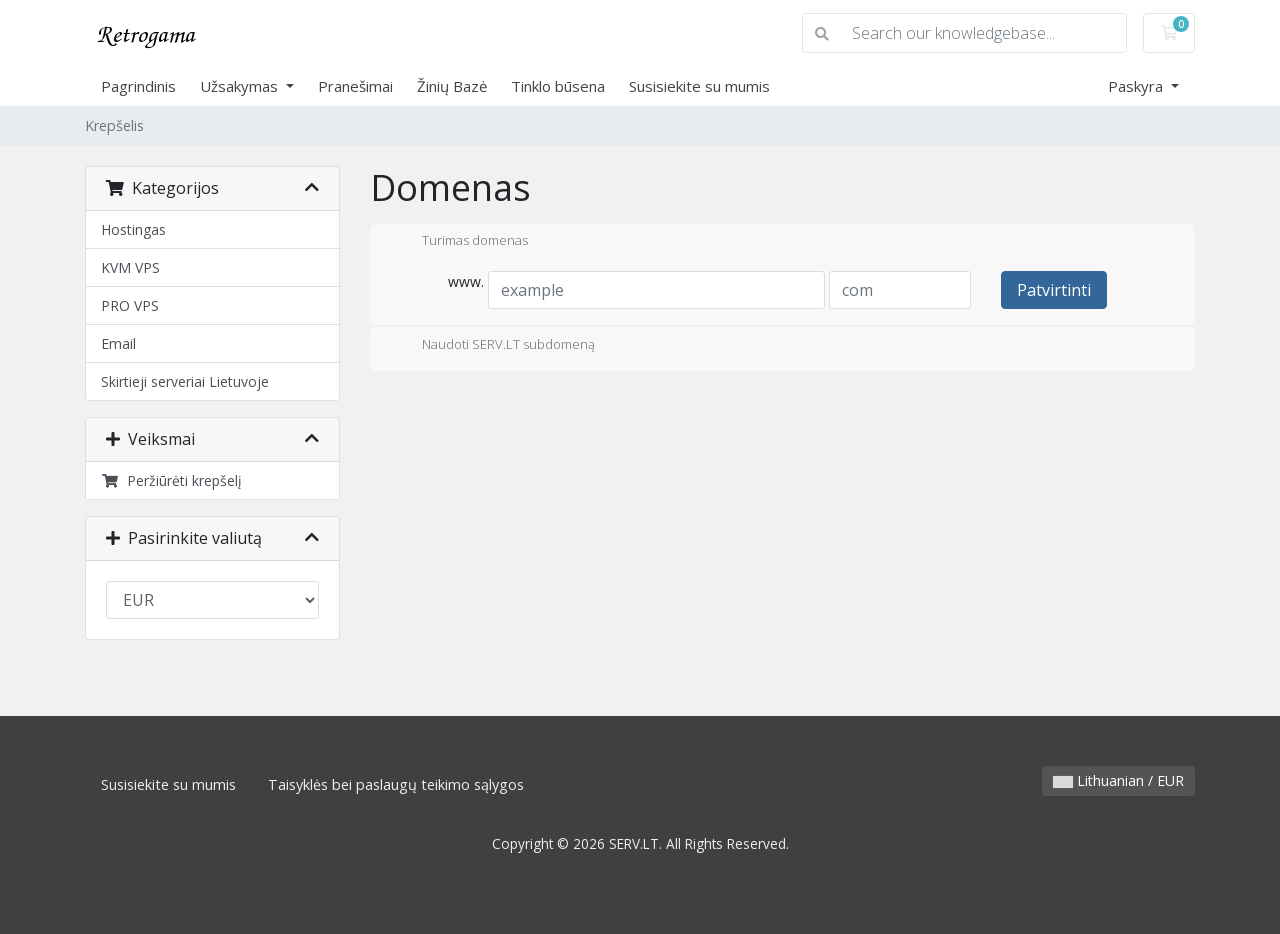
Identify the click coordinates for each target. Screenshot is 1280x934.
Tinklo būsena (558, 86)
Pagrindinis (138, 86)
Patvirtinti (1054, 290)
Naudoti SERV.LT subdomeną (492, 346)
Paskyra (1137, 86)
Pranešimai (355, 86)
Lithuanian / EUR (1118, 780)
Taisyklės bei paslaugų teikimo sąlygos (396, 784)
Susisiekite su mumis (699, 86)
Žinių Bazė (452, 86)
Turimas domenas (459, 242)
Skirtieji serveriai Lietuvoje (185, 381)
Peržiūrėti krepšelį (171, 480)
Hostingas (133, 229)
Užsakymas (241, 86)
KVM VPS (130, 267)
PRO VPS (130, 305)
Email (118, 343)
